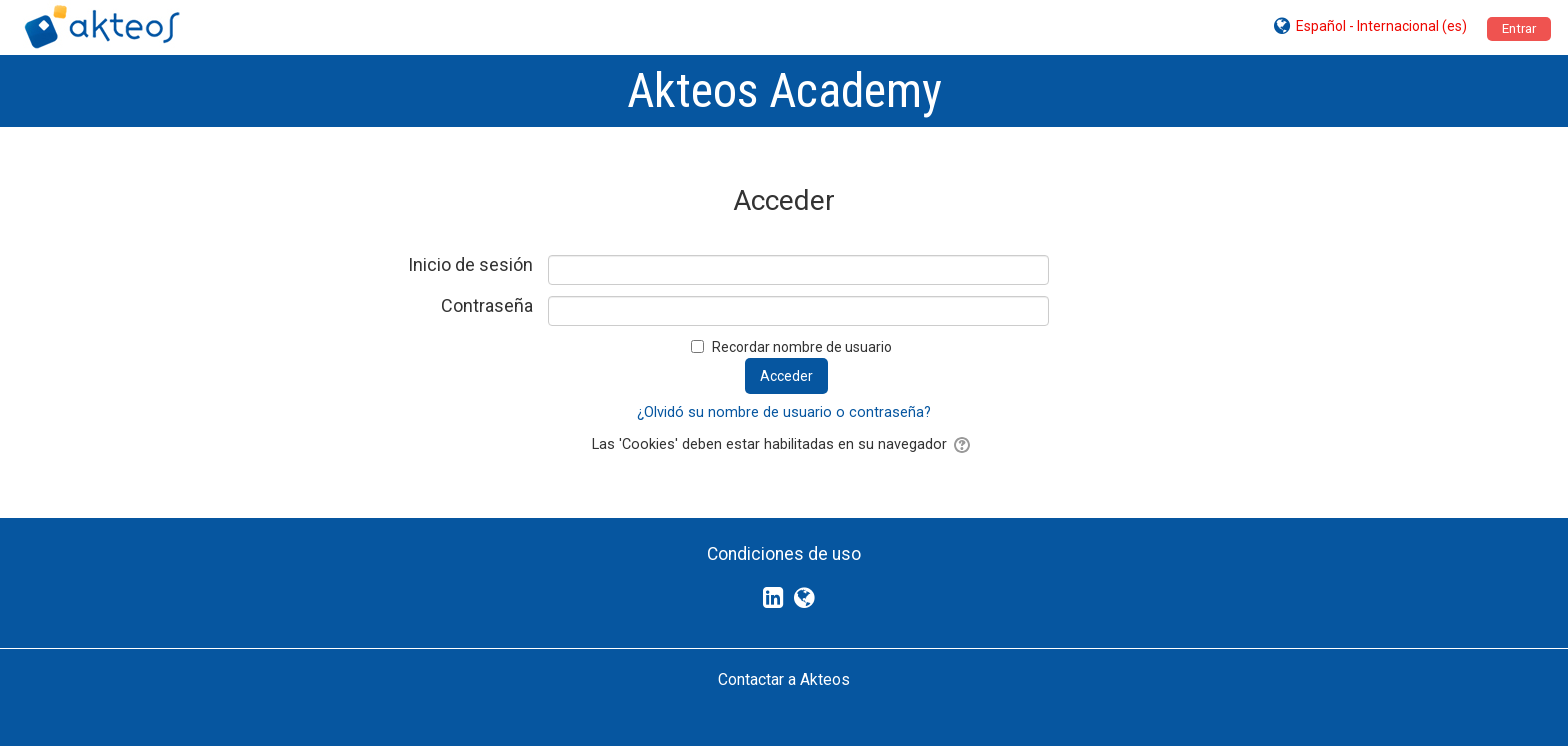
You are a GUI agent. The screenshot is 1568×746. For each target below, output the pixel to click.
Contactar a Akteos (784, 679)
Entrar (1519, 28)
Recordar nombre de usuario (802, 347)
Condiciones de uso (784, 554)
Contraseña (487, 306)
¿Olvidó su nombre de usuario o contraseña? (784, 412)
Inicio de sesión (470, 265)
